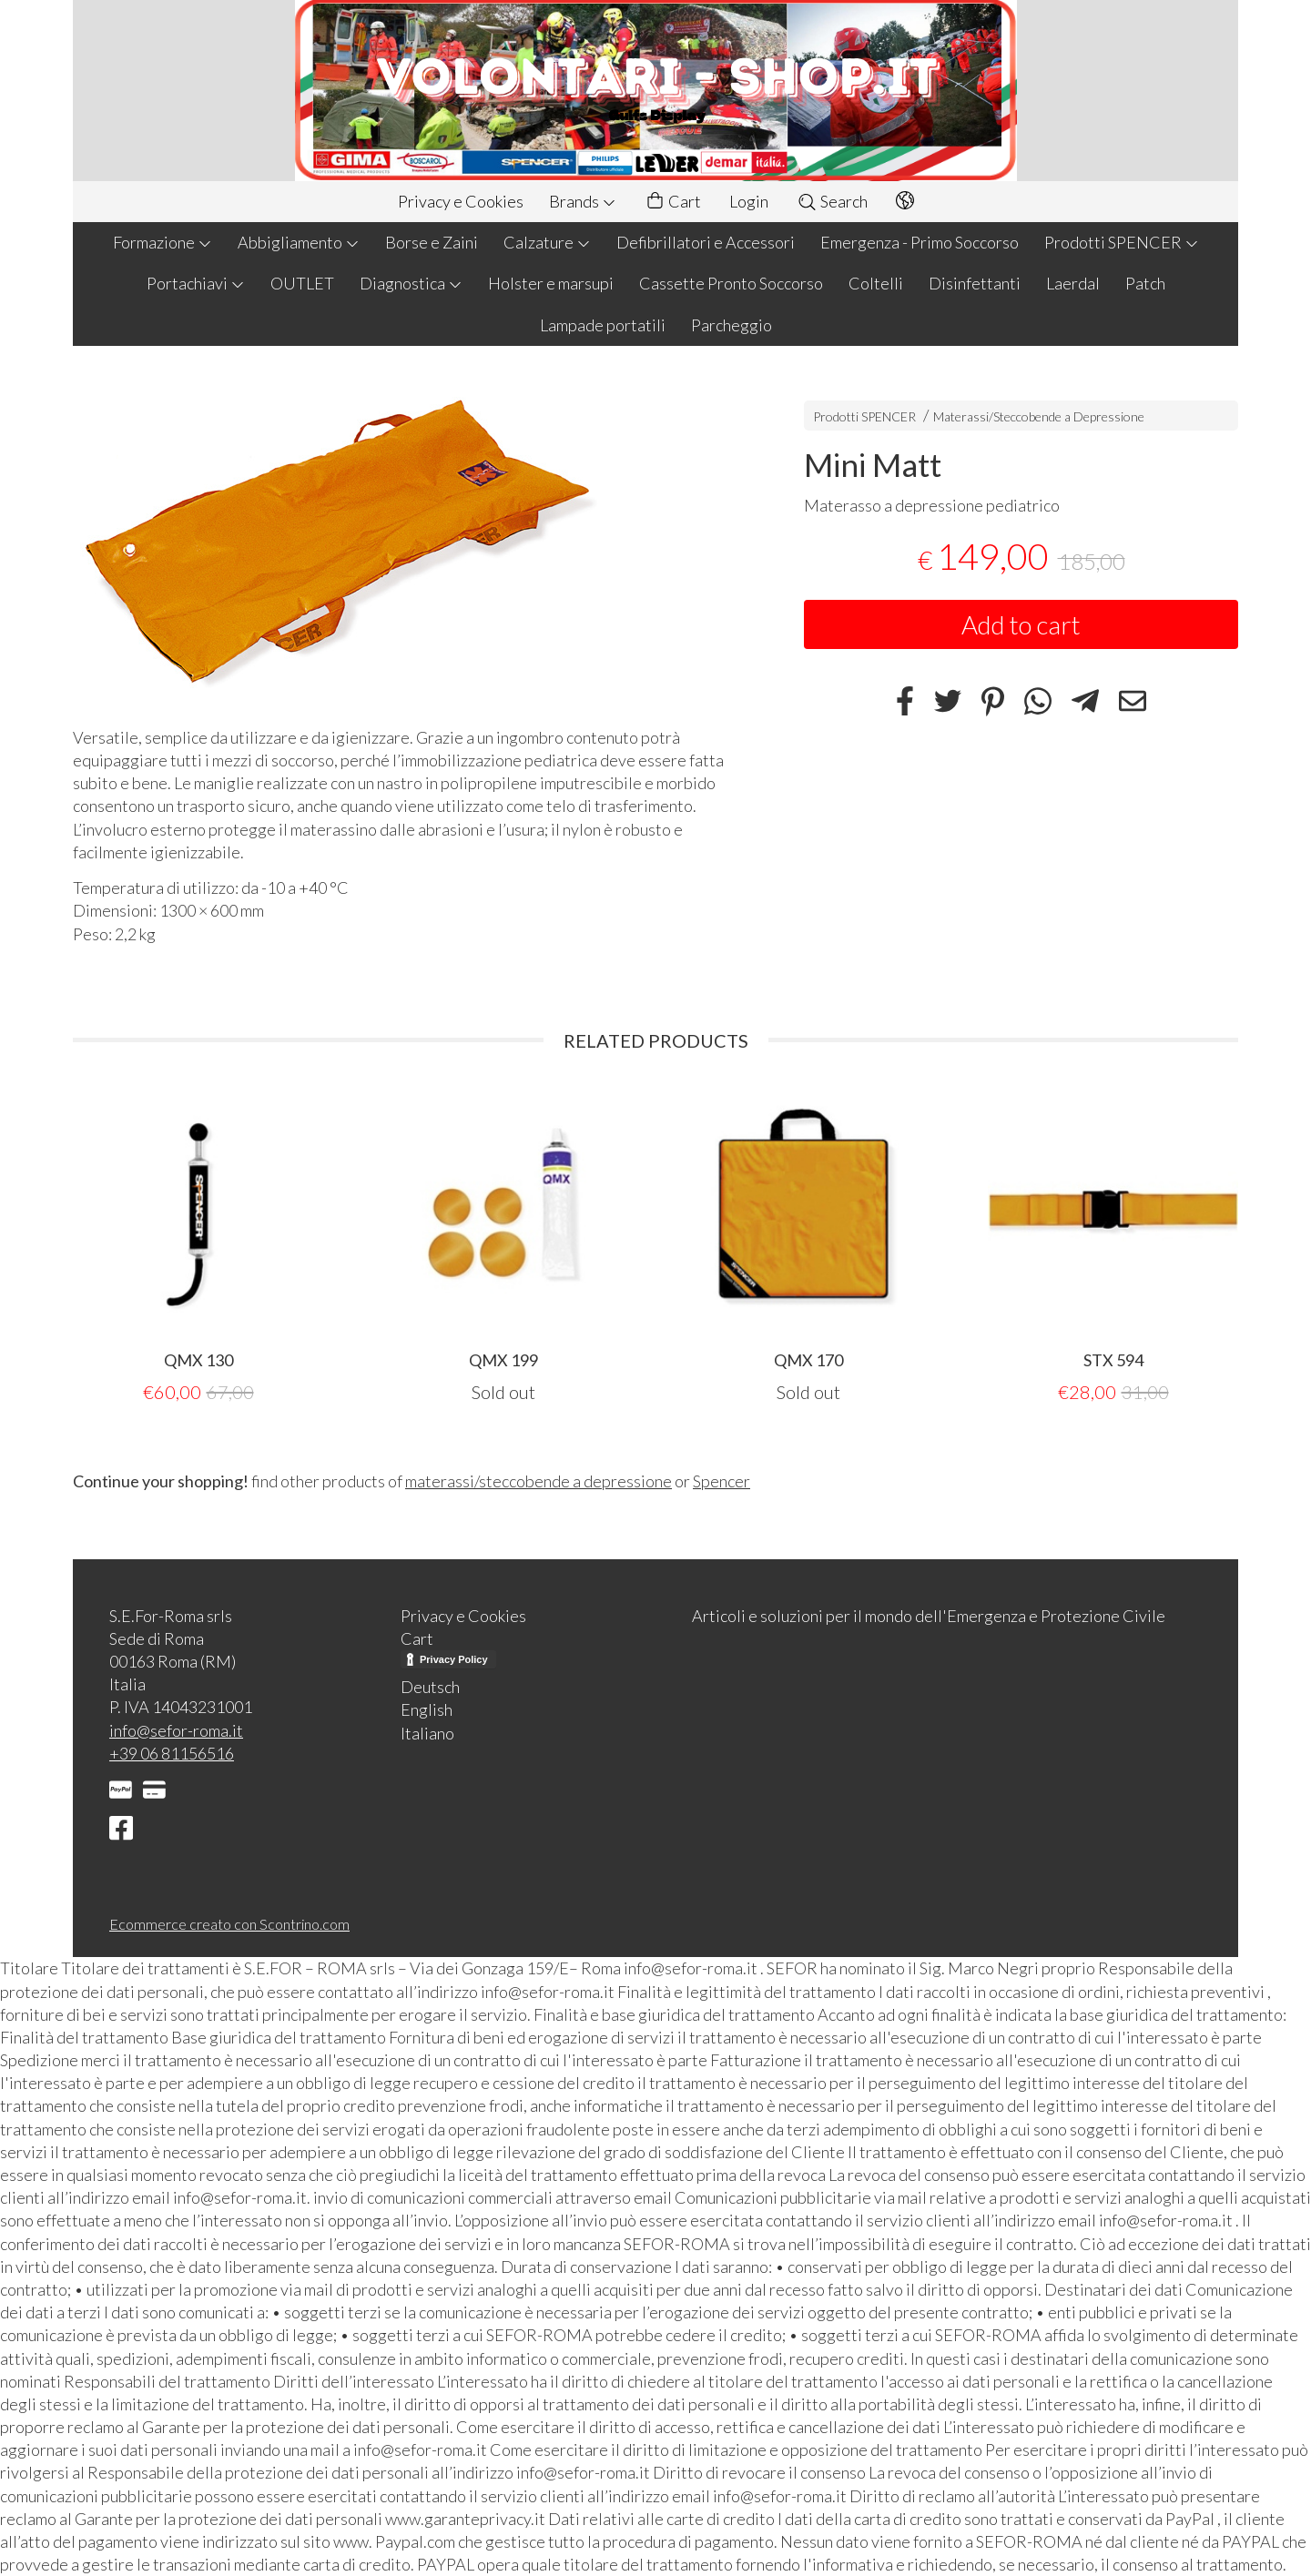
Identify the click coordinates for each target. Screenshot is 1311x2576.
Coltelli (876, 283)
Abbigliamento (299, 242)
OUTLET (302, 283)
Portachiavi (196, 283)
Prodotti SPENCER (1121, 242)
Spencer (721, 1481)
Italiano (427, 1733)
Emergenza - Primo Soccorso (919, 242)
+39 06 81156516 (171, 1753)
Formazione (162, 242)
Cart (673, 201)
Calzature (547, 242)
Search (832, 201)
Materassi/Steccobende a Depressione (1038, 416)
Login (748, 201)
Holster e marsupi (551, 283)
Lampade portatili (603, 325)
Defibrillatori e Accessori (705, 242)
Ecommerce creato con (229, 1923)
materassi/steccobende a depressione (538, 1481)
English (426, 1709)
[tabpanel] (198, 1244)
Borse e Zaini (431, 242)
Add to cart (1021, 624)
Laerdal (1073, 283)
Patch (1145, 283)
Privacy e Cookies (460, 201)
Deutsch (430, 1687)
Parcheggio (731, 325)
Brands (582, 201)
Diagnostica (411, 283)
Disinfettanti (975, 283)
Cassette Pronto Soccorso (731, 283)
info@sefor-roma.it (176, 1730)
